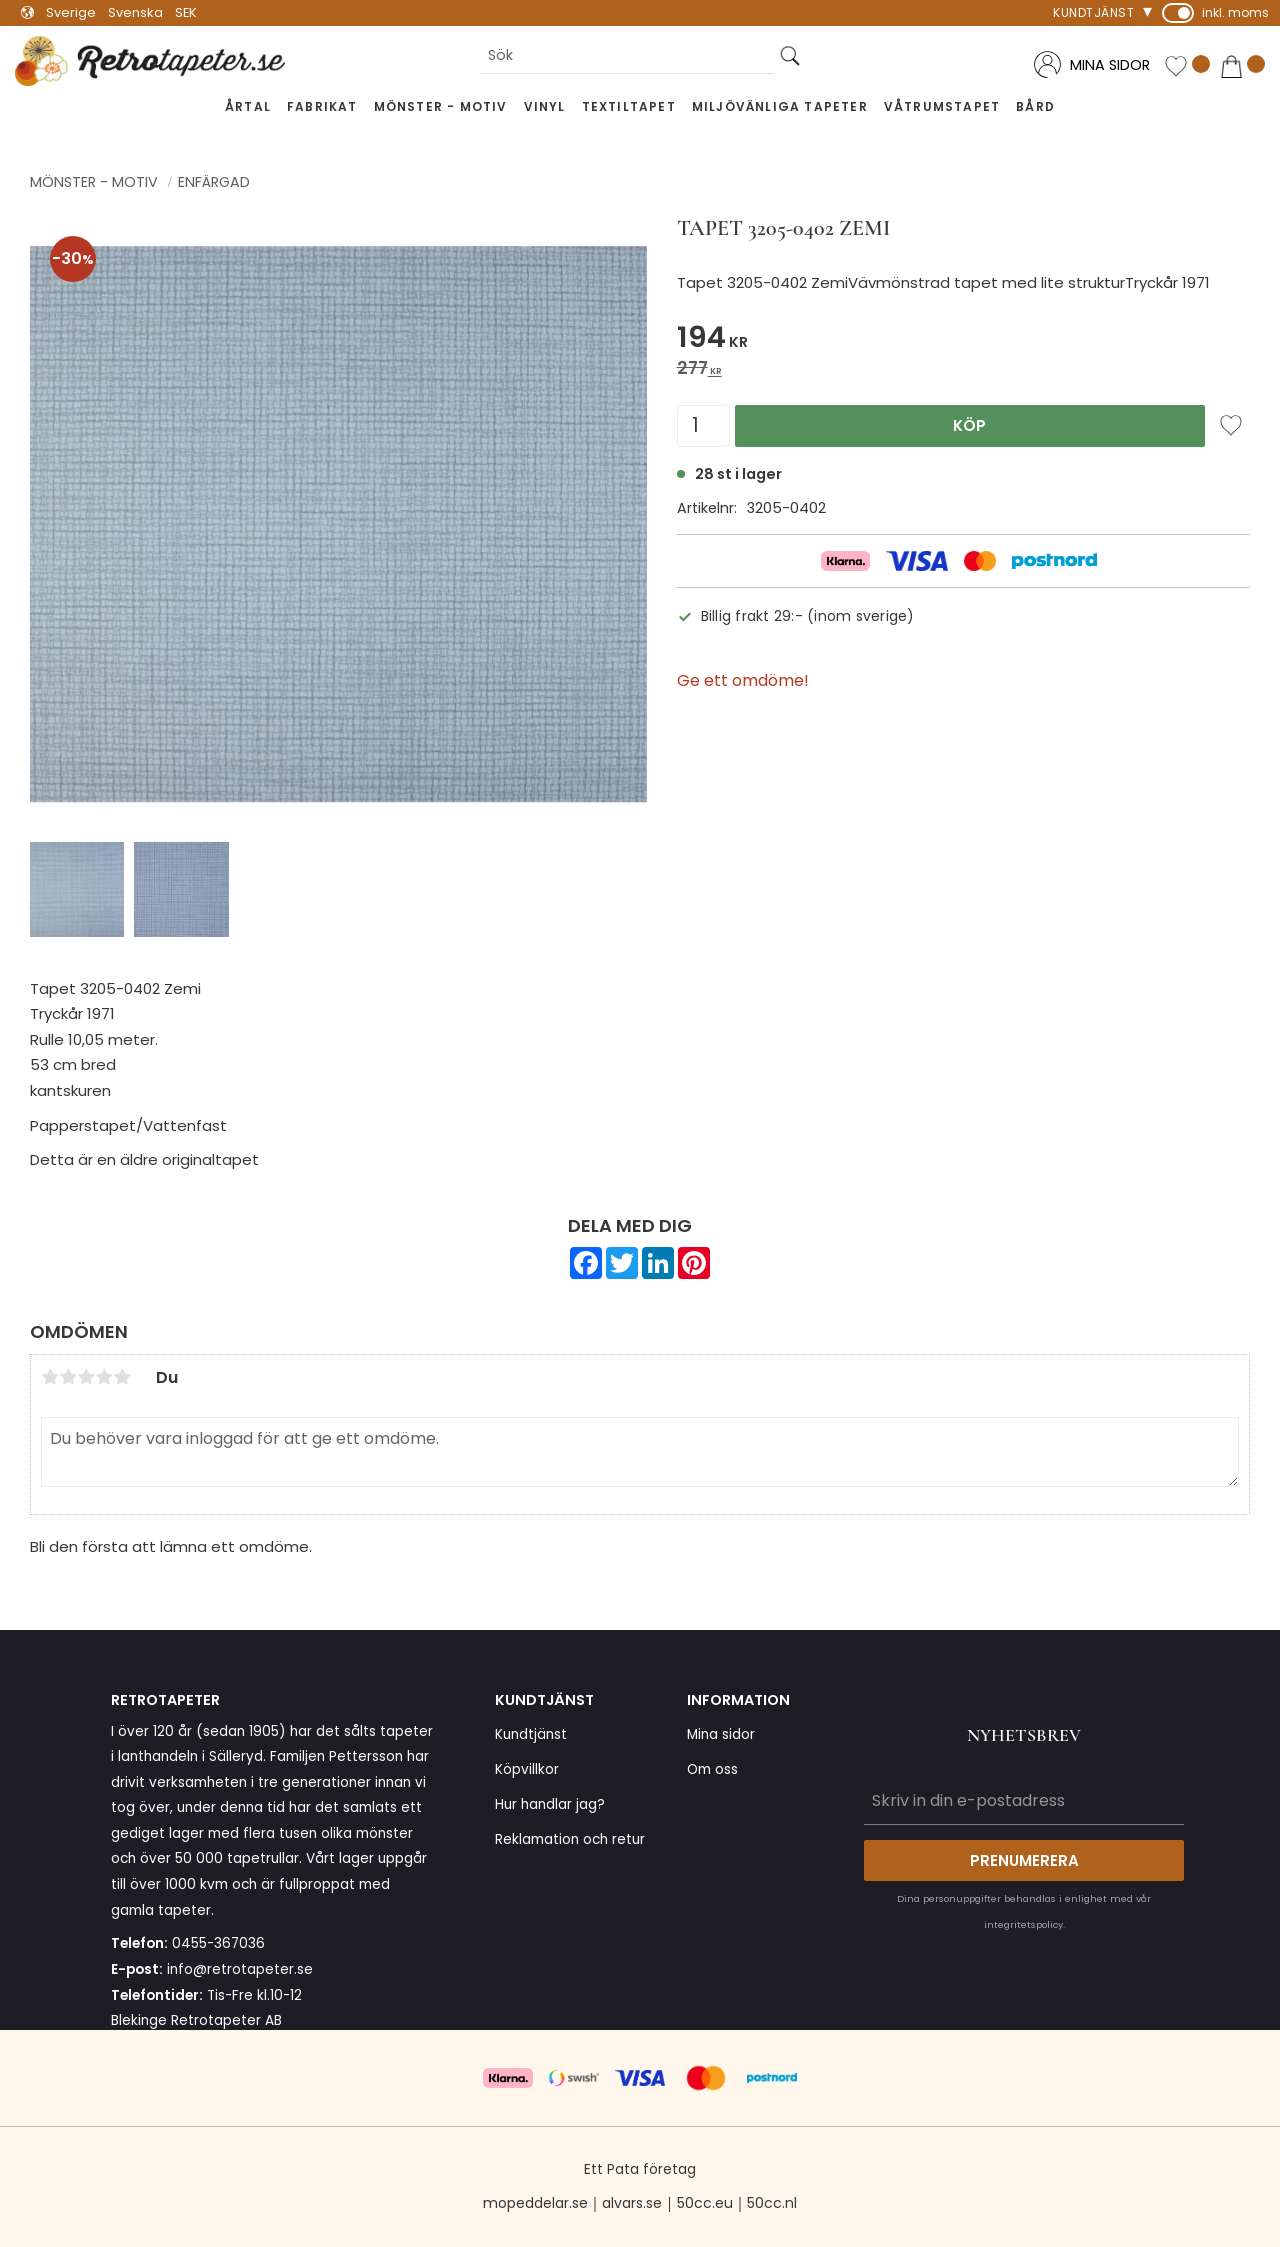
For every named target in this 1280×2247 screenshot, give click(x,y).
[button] (1187, 66)
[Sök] (790, 55)
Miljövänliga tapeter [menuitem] (780, 106)
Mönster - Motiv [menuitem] (441, 106)
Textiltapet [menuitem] (629, 106)
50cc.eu (705, 2203)
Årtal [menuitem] (248, 106)
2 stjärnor (68, 1377)
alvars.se (632, 2203)
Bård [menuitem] (1035, 106)
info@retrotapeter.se (240, 1969)
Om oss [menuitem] (712, 1769)
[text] (963, 340)
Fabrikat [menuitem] (322, 106)
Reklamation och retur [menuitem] (570, 1839)
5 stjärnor (122, 1377)
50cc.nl (772, 2203)
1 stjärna (50, 1377)
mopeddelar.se (535, 2203)
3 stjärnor (86, 1377)
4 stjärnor (104, 1377)
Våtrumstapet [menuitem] (942, 106)
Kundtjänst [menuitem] (1093, 12)
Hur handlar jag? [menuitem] (550, 1804)
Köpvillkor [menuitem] (527, 1769)
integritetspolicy (1023, 1924)
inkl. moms (1235, 12)
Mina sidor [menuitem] (721, 1734)
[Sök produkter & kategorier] (627, 55)
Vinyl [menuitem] (545, 106)
